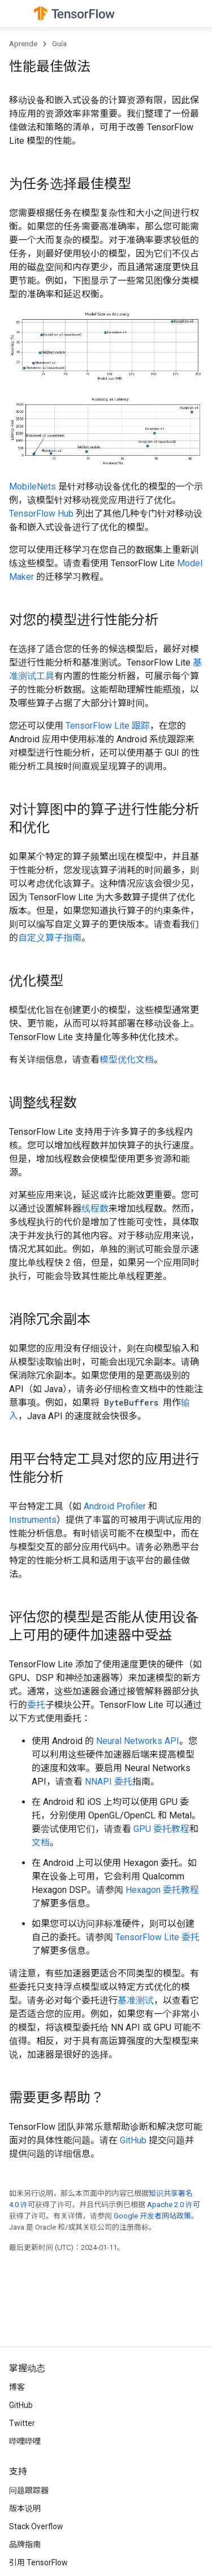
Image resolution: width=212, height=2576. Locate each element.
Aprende (23, 43)
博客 (17, 2387)
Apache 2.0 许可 (173, 2204)
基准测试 (136, 2000)
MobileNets (32, 486)
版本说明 (25, 2508)
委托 (36, 1704)
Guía (59, 43)
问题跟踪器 (29, 2490)
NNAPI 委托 (108, 1781)
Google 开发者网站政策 (152, 2216)
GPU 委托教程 (161, 1829)
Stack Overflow (36, 2526)
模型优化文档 (126, 1059)
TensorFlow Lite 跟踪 (108, 725)
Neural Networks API (137, 1741)
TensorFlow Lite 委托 (157, 1937)
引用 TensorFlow (38, 2562)
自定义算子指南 (49, 937)
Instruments (33, 1519)
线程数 (95, 1208)
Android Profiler (115, 1506)
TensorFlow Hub (41, 513)
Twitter (22, 2423)
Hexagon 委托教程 (162, 1889)
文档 (41, 1842)
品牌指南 (25, 2544)
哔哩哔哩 (25, 2441)
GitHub (133, 2140)
